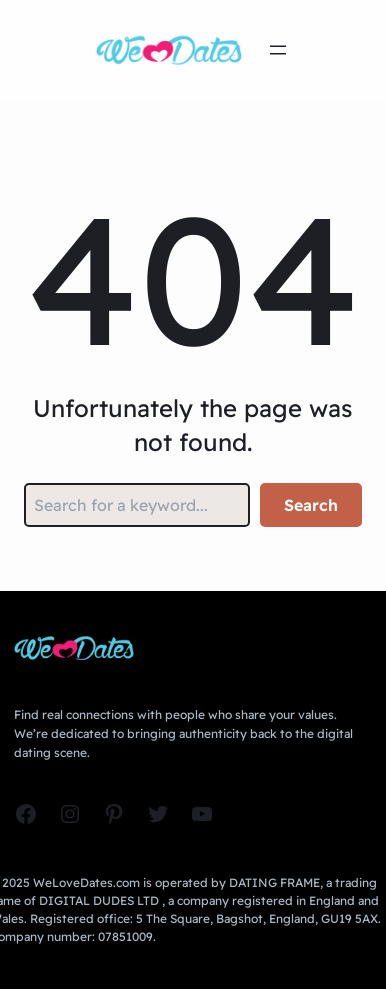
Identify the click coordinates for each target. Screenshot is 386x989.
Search (311, 505)
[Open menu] (278, 50)
